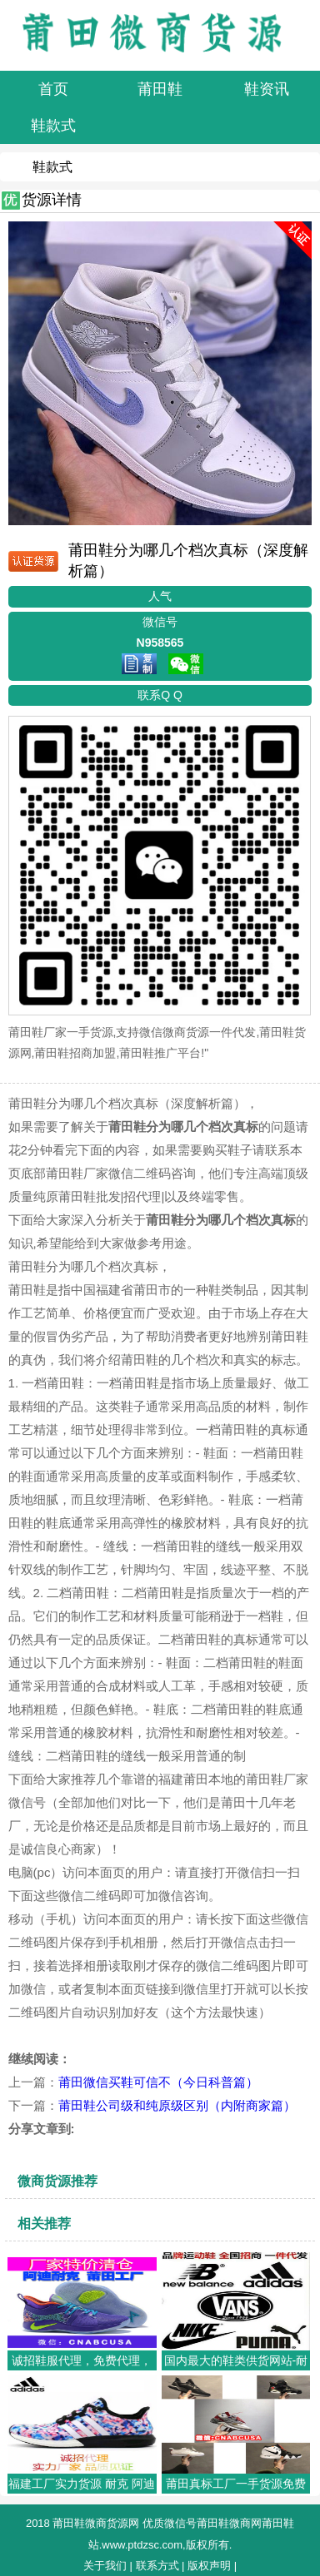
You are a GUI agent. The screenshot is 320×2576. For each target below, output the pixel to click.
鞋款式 (52, 167)
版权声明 (209, 2565)
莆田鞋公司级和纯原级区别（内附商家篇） (177, 2105)
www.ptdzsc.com (142, 2545)
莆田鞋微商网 (229, 2523)
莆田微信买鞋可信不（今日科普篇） (158, 2082)
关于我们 (105, 2565)
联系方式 (157, 2565)
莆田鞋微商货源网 (95, 2523)
